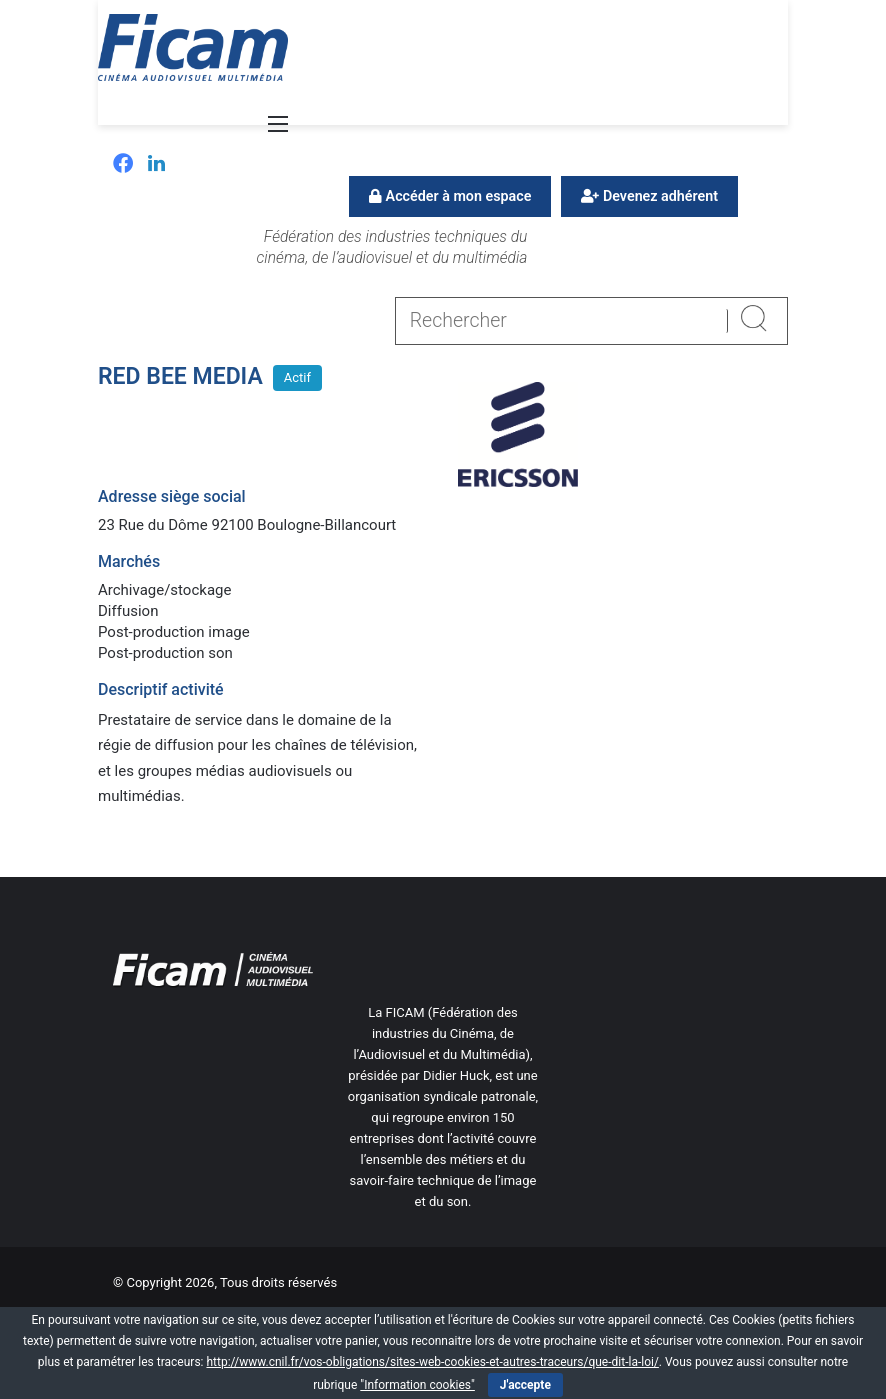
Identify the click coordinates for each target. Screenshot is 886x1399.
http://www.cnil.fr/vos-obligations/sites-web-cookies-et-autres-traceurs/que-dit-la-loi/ (432, 1362)
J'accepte (525, 1385)
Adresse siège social (172, 496)
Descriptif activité (161, 689)
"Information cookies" (417, 1385)
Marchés (129, 561)
